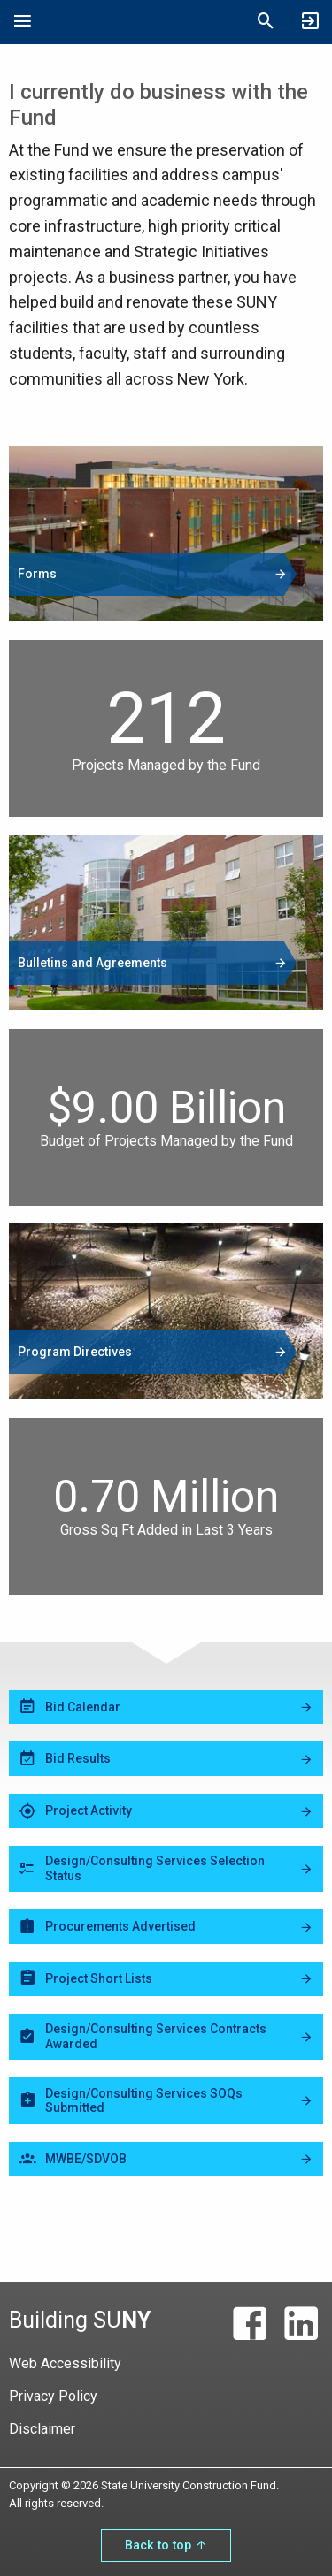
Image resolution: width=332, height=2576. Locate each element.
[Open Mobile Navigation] (22, 22)
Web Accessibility (65, 2363)
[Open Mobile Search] (265, 22)
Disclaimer (42, 2428)
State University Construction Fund (144, 22)
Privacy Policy (53, 2396)
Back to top (166, 2545)
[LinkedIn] (301, 2323)
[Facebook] (250, 2323)
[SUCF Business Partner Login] (310, 22)
